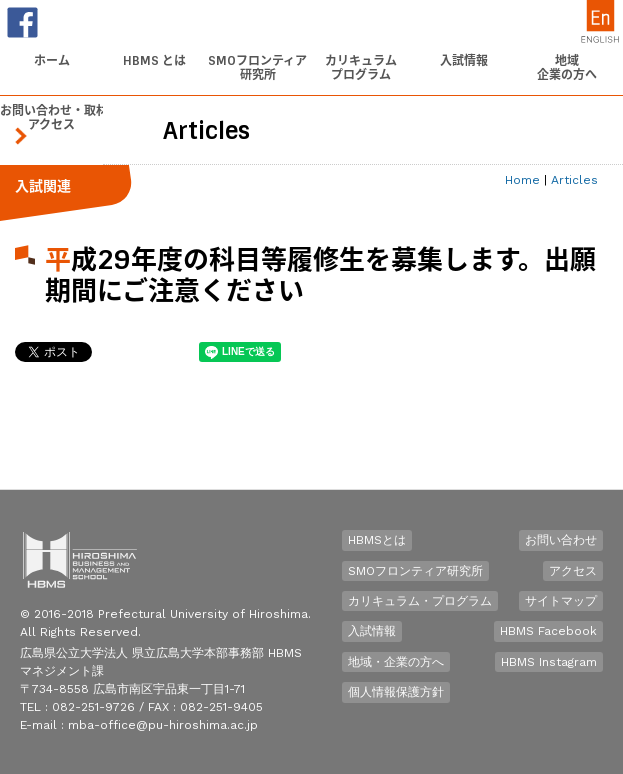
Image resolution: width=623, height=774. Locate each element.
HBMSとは (377, 540)
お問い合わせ (561, 540)
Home (522, 180)
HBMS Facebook (548, 631)
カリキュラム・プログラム (420, 601)
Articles (574, 180)
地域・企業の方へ (396, 662)
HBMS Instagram (549, 662)
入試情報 (372, 631)
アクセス (573, 571)
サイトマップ (561, 601)
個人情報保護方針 (396, 692)
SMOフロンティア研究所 (415, 571)
